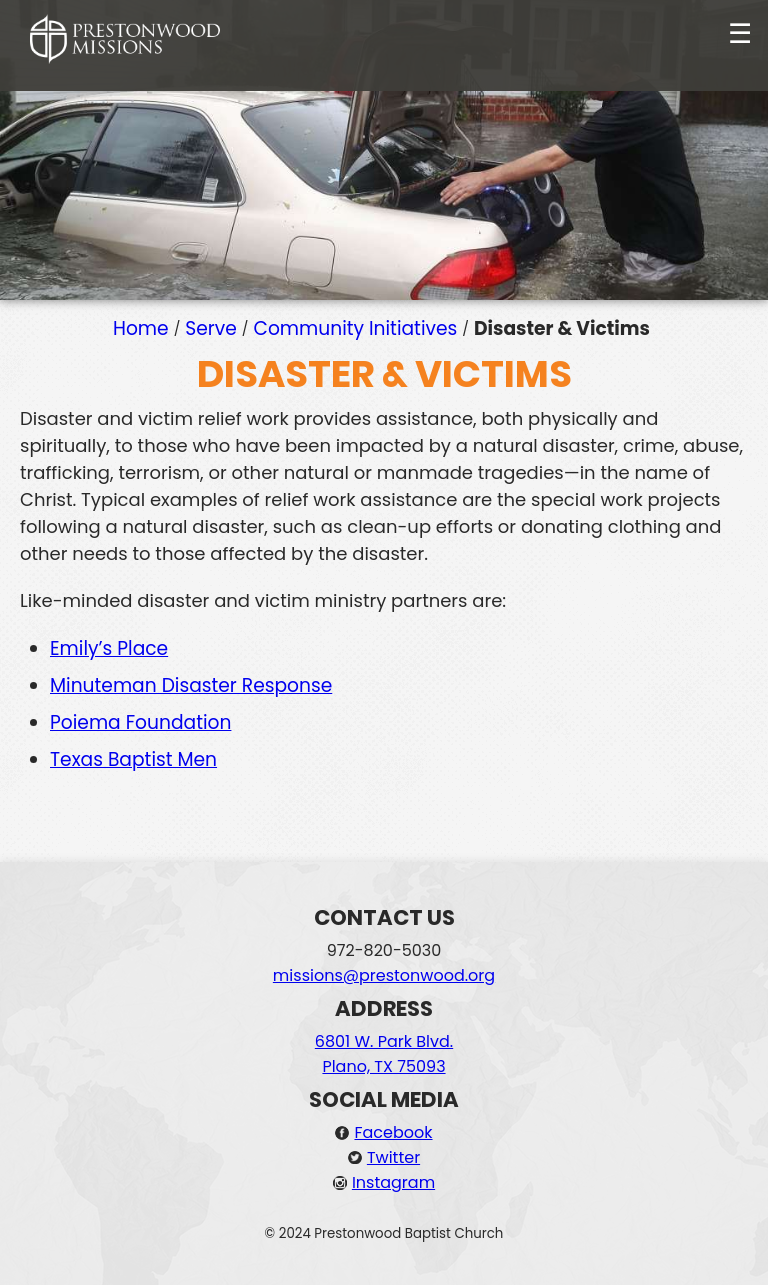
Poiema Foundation (140, 722)
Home (141, 328)
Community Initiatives (355, 328)
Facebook (393, 1132)
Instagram (393, 1182)
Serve (211, 328)
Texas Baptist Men (133, 759)
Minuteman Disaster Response (191, 685)
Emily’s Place (109, 648)
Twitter (393, 1157)
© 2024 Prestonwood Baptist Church (384, 1233)
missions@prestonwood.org (384, 975)
